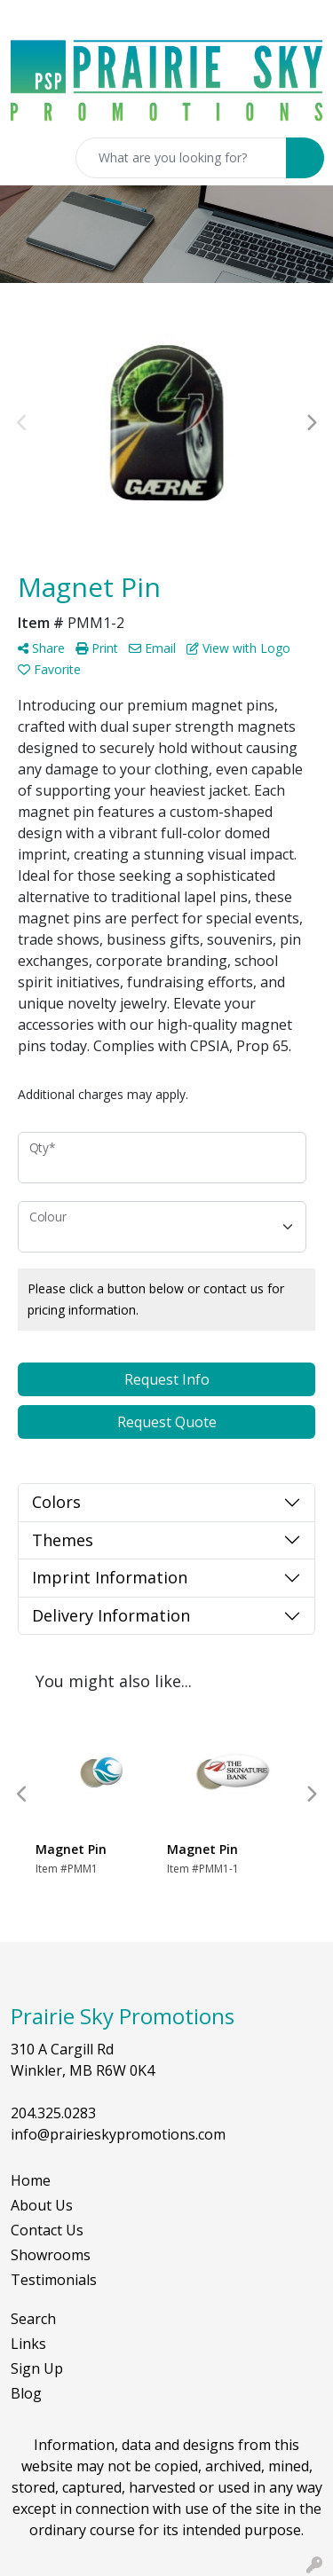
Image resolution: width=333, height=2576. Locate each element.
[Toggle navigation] (27, 157)
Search (33, 2319)
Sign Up (37, 2368)
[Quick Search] (181, 157)
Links (28, 2343)
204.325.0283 (53, 2113)
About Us (42, 2205)
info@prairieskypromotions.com (118, 2134)
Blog (26, 2393)
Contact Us (47, 2230)
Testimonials (54, 2279)
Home (31, 2180)
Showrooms (51, 2255)
